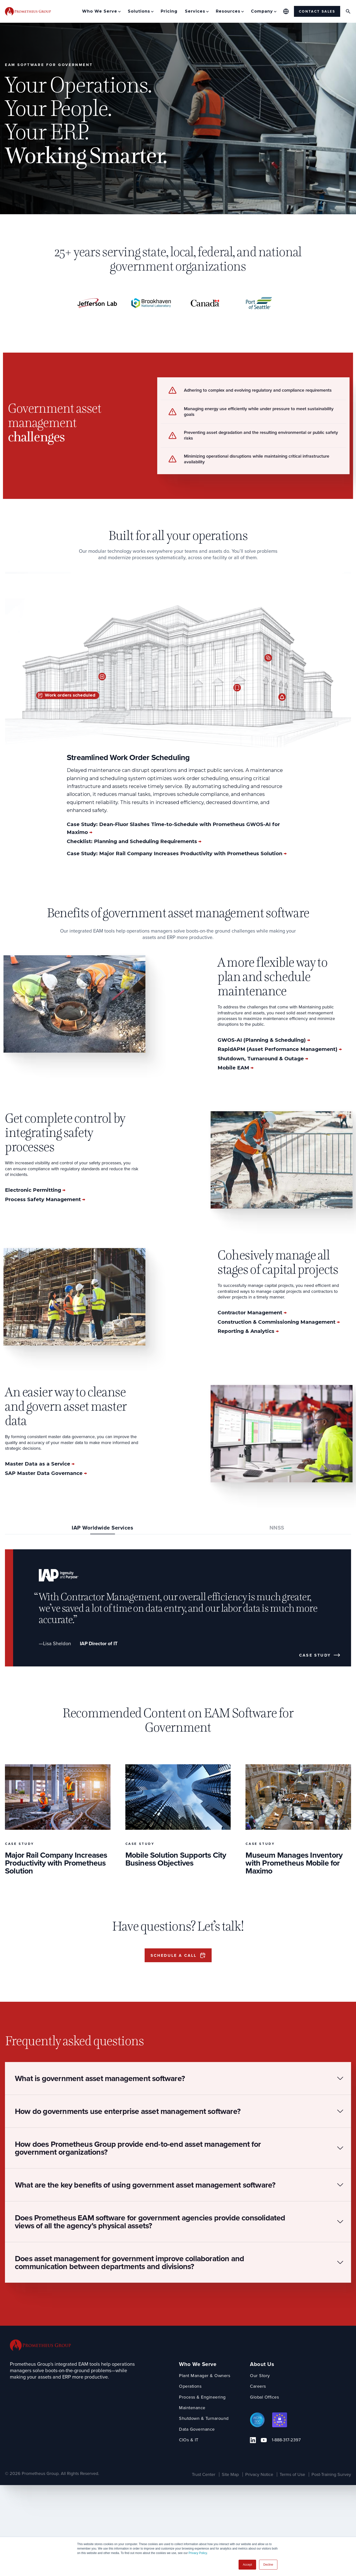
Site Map (230, 2474)
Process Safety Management (43, 1199)
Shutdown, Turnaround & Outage (261, 1059)
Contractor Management (251, 1313)
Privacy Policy (198, 2553)
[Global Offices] (286, 11)
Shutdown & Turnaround (204, 2418)
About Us (262, 2364)
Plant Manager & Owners (204, 2376)
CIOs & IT (189, 2440)
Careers (258, 2386)
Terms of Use (292, 2474)
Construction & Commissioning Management (277, 1322)
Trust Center (203, 2474)
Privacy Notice (259, 2474)
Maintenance (192, 2408)
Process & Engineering (202, 2397)
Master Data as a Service (38, 1464)
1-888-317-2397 (286, 2440)
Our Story (260, 2376)
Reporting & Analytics (247, 1331)
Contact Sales (317, 11)
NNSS (276, 1528)
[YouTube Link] (264, 2440)
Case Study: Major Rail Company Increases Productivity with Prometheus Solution (175, 853)
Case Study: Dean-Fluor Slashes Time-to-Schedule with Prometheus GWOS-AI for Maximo (173, 828)
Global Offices (264, 2397)
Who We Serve (197, 2364)
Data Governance (197, 2429)
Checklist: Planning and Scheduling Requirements (133, 841)
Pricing (169, 11)
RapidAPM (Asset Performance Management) (278, 1049)
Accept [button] (247, 2564)
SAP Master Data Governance (44, 1473)
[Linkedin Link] (253, 2440)
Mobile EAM (234, 1068)
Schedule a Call (174, 1955)
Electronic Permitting (34, 1190)
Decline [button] (268, 2564)
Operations (190, 2386)
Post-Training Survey (331, 2474)
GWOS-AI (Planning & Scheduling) (262, 1040)
